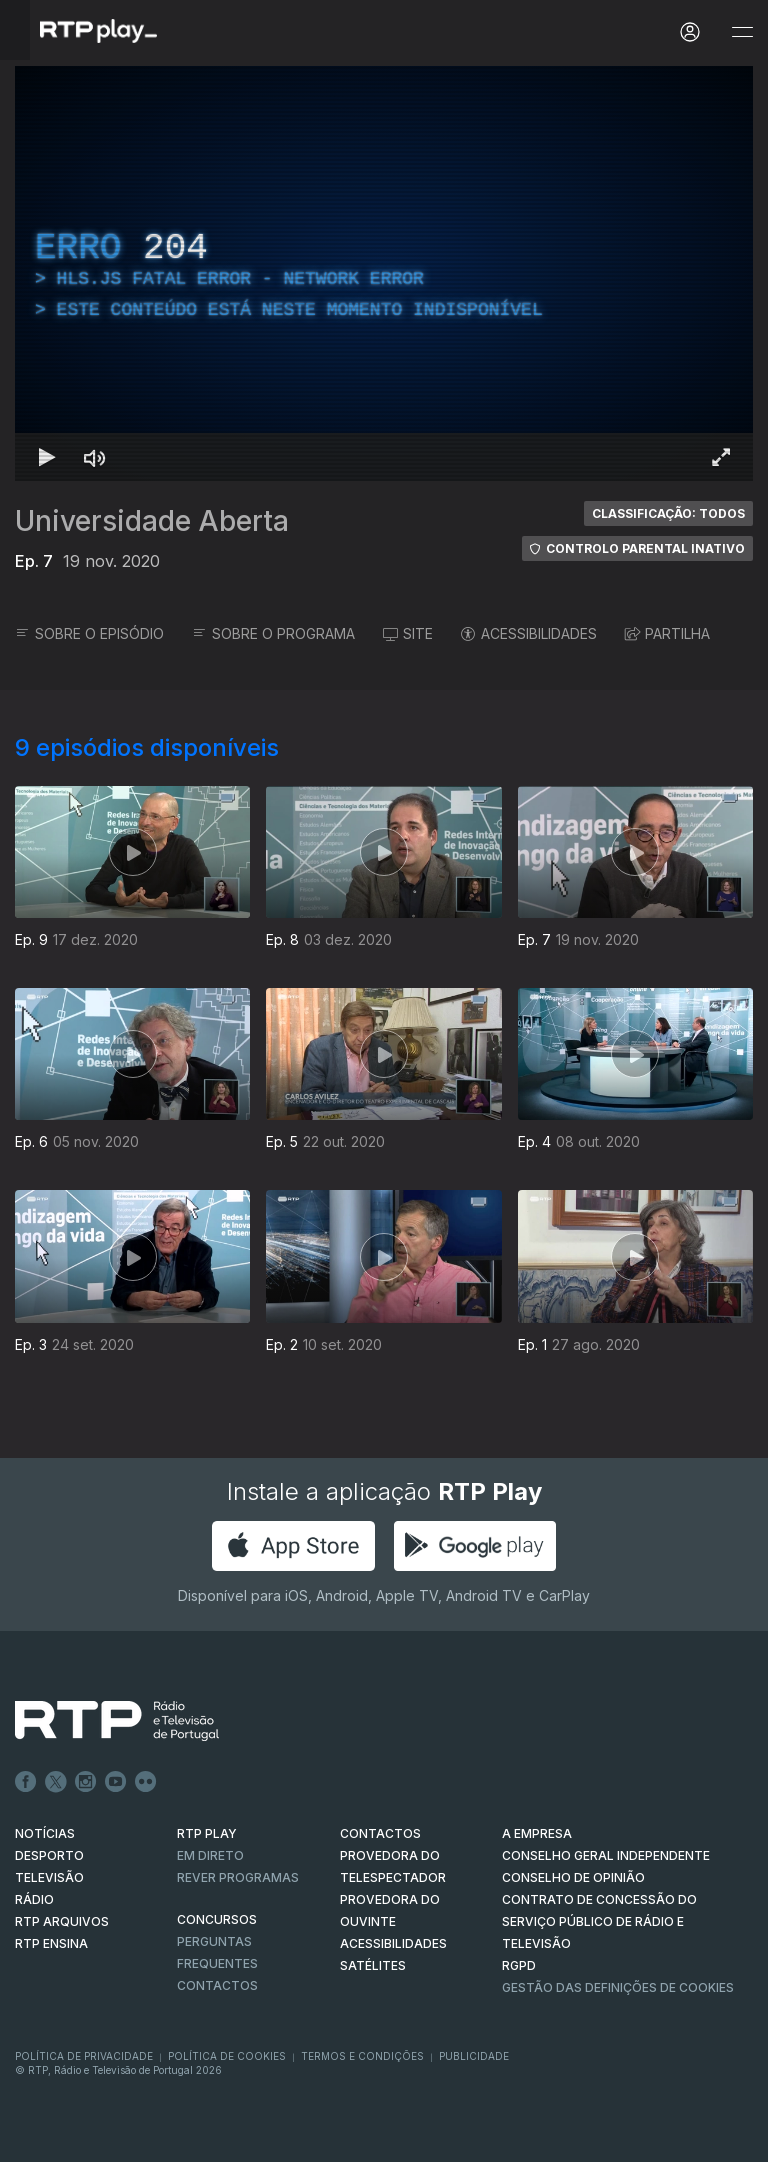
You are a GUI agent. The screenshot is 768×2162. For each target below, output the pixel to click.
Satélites (373, 1965)
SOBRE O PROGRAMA (273, 633)
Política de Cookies (227, 2056)
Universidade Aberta (152, 521)
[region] (384, 273)
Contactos (217, 1985)
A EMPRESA (537, 1833)
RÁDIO (34, 1899)
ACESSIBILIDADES (529, 633)
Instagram (86, 1782)
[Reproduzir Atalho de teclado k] (47, 457)
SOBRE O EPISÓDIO (89, 633)
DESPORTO (49, 1855)
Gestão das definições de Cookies (618, 1987)
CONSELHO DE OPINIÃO (573, 1877)
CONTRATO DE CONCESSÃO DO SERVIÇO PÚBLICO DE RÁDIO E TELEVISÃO (599, 1921)
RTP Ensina (51, 1943)
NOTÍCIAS (45, 1833)
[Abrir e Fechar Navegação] (742, 32)
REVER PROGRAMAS (238, 1877)
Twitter (56, 1782)
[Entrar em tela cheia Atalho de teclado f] (721, 457)
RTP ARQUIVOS (62, 1921)
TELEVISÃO (49, 1877)
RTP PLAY (207, 1833)
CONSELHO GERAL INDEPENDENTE (606, 1855)
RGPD (519, 1965)
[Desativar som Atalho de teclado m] (95, 457)
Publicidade (474, 2056)
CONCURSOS (217, 1919)
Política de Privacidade (84, 2056)
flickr (146, 1782)
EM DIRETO (210, 1855)
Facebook (26, 1782)
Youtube (116, 1782)
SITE (408, 633)
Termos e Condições (362, 2056)
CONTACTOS (380, 1833)
